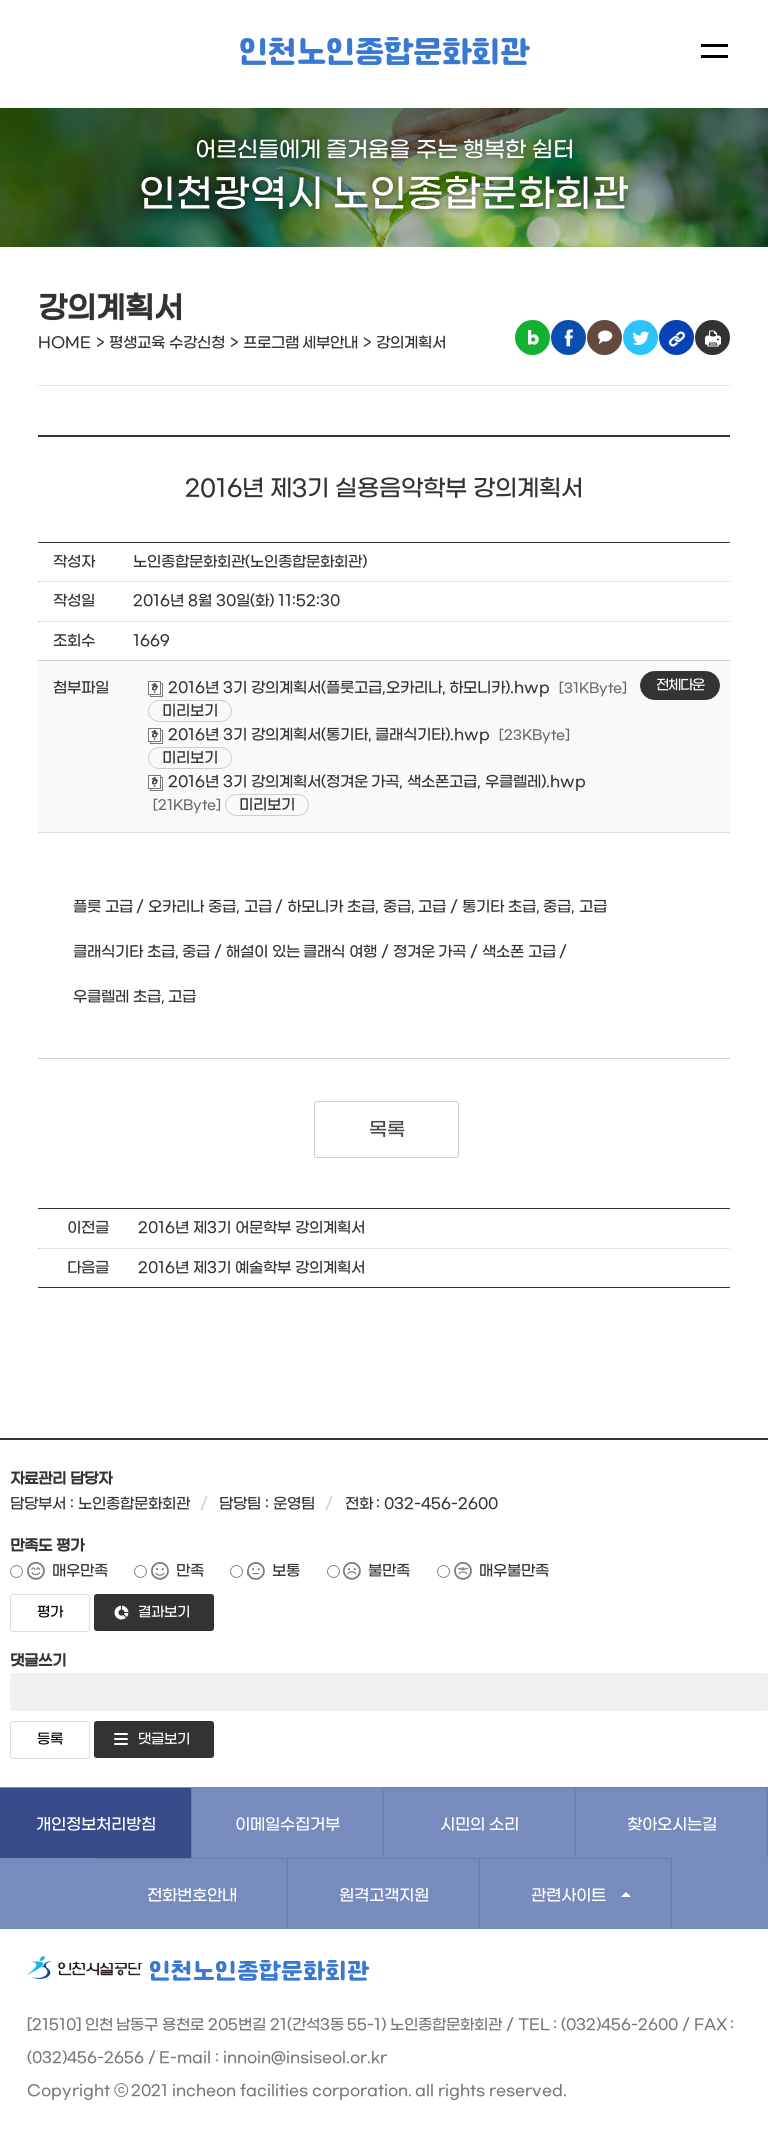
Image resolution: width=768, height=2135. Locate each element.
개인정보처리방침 (96, 1824)
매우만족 (80, 1571)
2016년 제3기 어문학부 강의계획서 (251, 1228)
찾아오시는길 (672, 1824)
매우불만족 (514, 1571)
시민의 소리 (479, 1824)
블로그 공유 (532, 337)
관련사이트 (568, 1895)
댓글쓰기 (38, 1661)
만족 (190, 1571)
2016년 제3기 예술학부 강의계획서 (251, 1268)
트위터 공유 (640, 337)
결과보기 (164, 1612)
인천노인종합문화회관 (384, 53)
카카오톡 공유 (604, 337)
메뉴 (714, 51)
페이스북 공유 (568, 337)
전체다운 (680, 685)
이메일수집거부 (287, 1824)
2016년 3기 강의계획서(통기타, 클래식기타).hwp (319, 735)
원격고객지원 (384, 1895)
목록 (386, 1130)
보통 (286, 1571)
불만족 (389, 1571)
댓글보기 (164, 1739)
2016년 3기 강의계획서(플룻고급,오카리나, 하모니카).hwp (349, 688)
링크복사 (676, 337)
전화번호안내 (192, 1895)
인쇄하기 (712, 337)
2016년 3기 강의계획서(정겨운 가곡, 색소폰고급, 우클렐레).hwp (367, 782)
